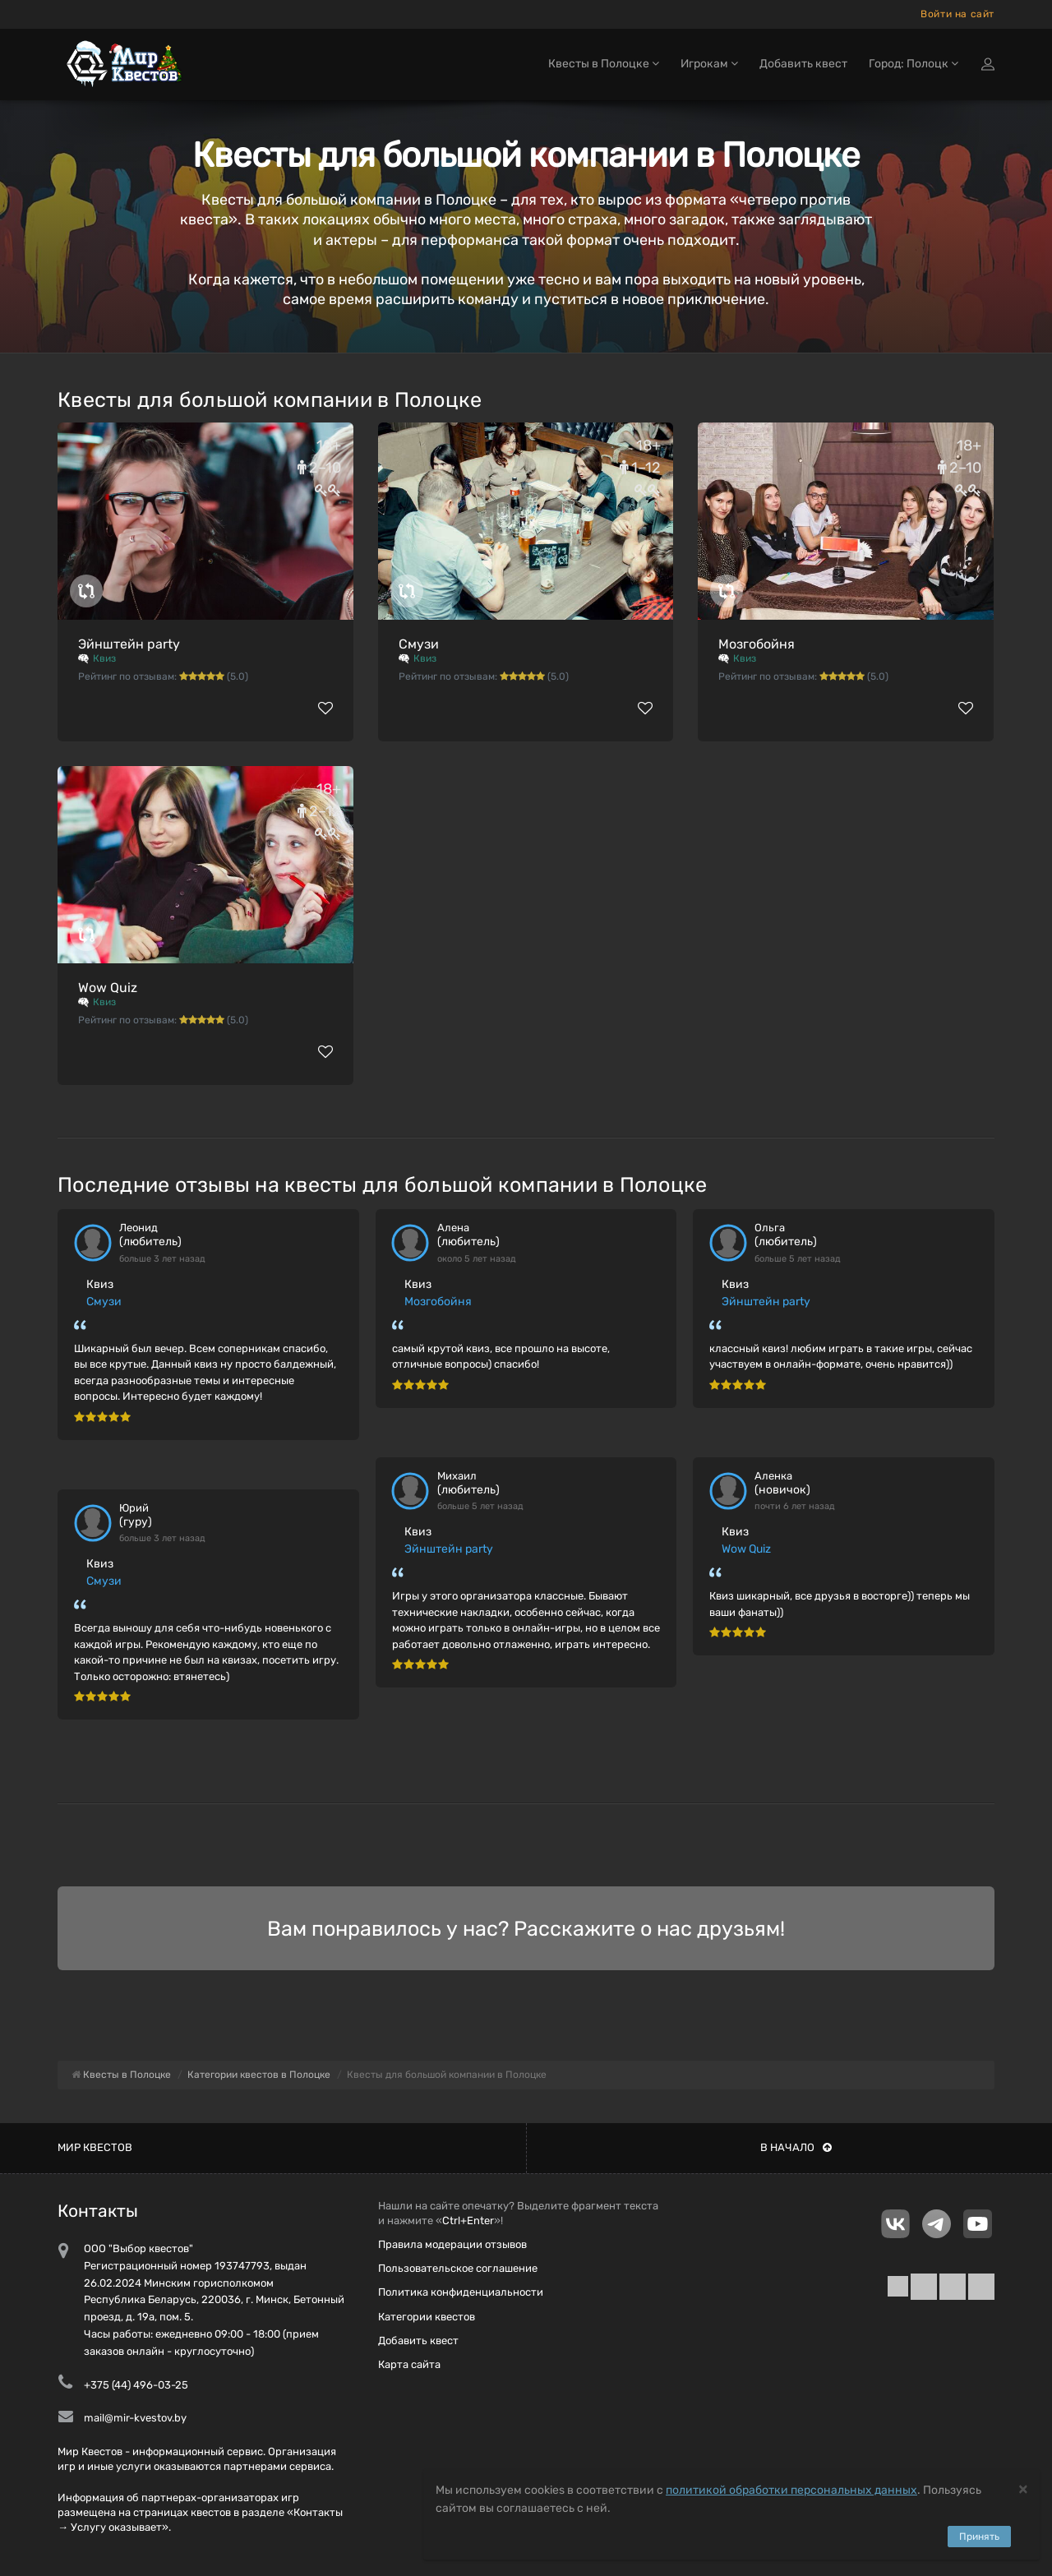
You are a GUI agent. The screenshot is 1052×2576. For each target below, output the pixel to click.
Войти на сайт (957, 14)
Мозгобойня (756, 644)
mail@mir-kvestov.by (135, 2418)
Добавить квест (803, 64)
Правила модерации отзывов (452, 2244)
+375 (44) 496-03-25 (136, 2385)
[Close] (1023, 2488)
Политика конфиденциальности (460, 2292)
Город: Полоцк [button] (913, 64)
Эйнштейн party (129, 644)
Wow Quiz (107, 987)
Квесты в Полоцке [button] (603, 64)
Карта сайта (409, 2364)
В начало (796, 2147)
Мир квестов (95, 2147)
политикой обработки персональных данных (791, 2490)
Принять (979, 2536)
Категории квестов (426, 2317)
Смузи (419, 644)
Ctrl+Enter (468, 2220)
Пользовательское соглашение (458, 2268)
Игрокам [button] (709, 64)
